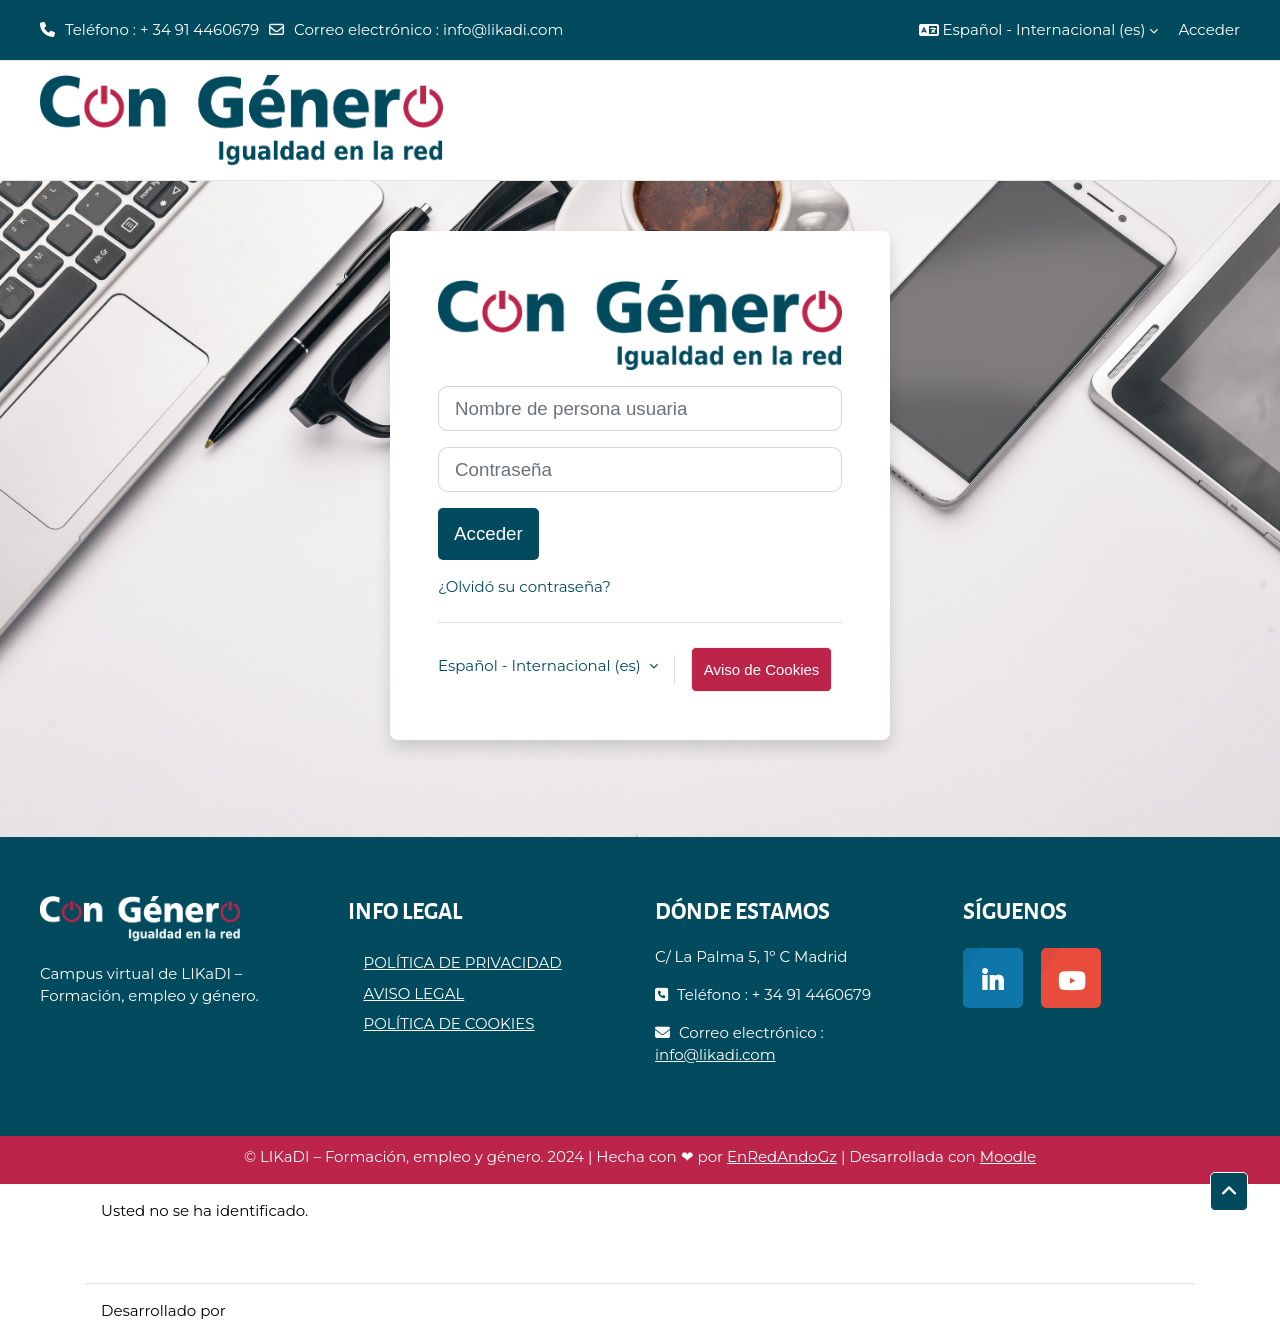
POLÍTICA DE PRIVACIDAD (463, 962)
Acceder (1209, 29)
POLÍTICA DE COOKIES (449, 1023)
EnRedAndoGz (782, 1156)
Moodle (1008, 1156)
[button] (1039, 30)
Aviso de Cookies (762, 669)
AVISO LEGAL (414, 993)
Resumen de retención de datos (221, 1232)
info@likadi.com (503, 29)
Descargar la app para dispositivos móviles (259, 1255)
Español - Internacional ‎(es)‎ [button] (541, 665)
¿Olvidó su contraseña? (524, 586)
